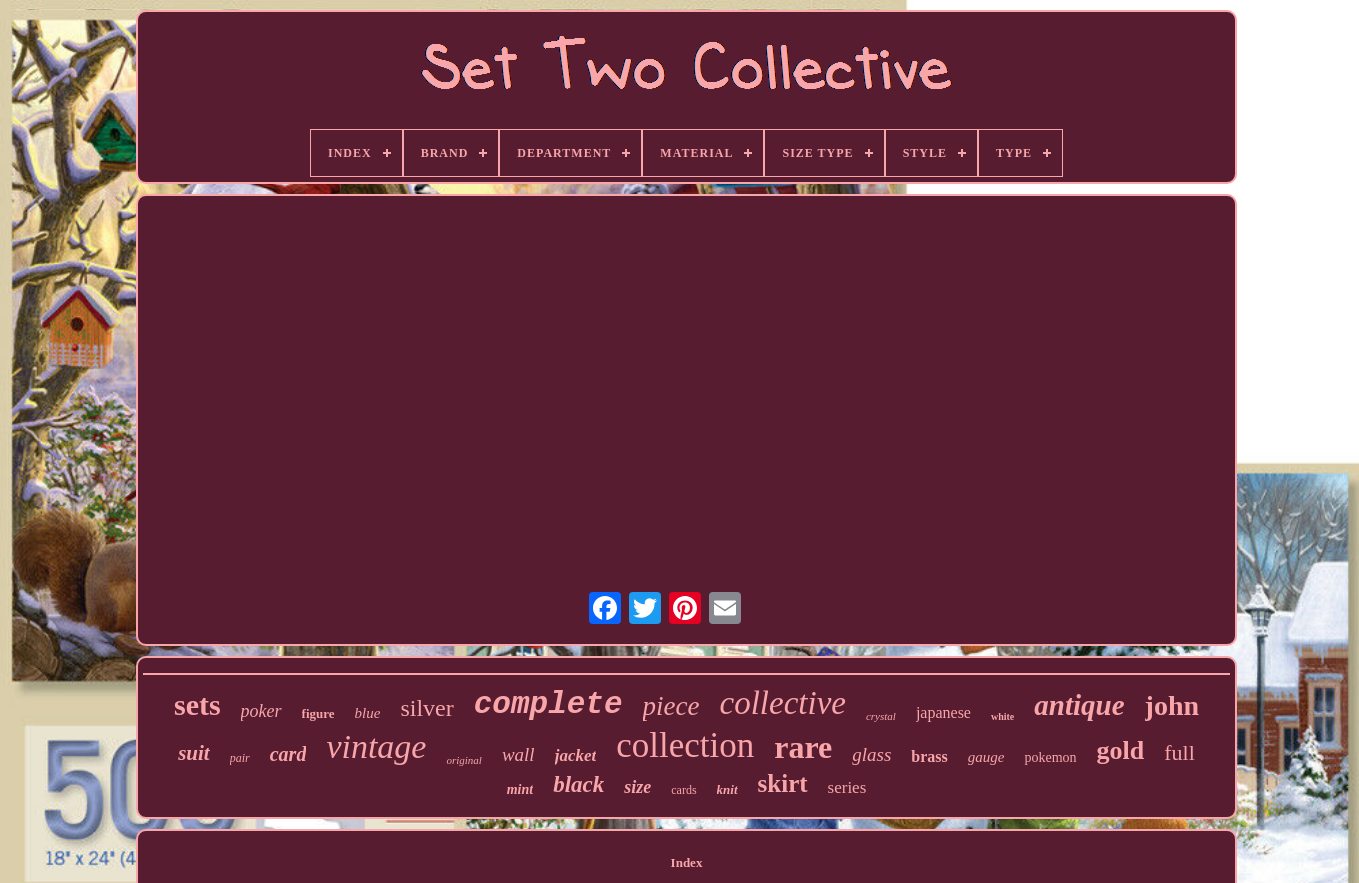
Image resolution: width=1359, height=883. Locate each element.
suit (194, 753)
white (1002, 716)
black (578, 784)
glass (871, 754)
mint (520, 789)
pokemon (1050, 757)
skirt (783, 783)
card (288, 754)
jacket (576, 755)
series (847, 787)
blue (368, 713)
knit (727, 789)
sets (197, 704)
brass (929, 756)
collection (685, 745)
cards (683, 790)
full (1179, 752)
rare (803, 747)
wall (518, 754)
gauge (986, 757)
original (463, 760)
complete (548, 704)
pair (240, 758)
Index (687, 862)
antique (1079, 705)
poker (261, 711)
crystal (881, 716)
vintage (376, 746)
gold (1121, 750)
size (637, 787)
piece (671, 706)
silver (426, 708)
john (1172, 705)
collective (783, 703)
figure (318, 713)
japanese (943, 712)
